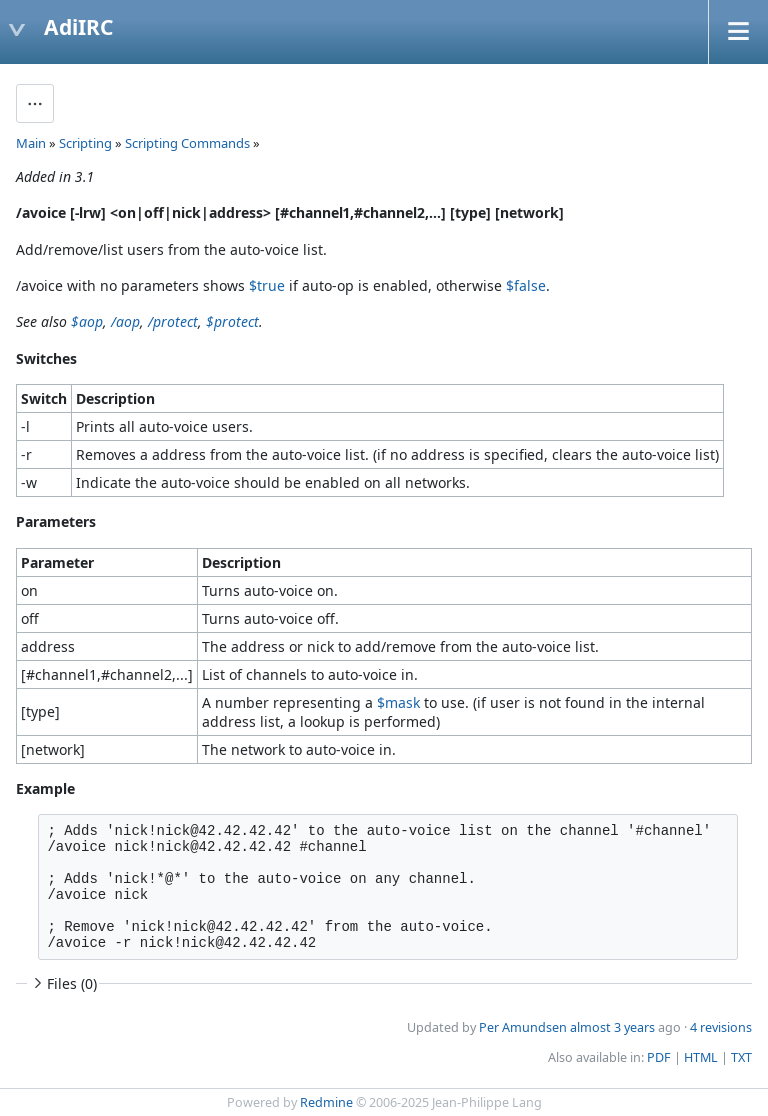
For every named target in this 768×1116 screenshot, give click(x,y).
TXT (741, 1057)
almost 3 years (612, 1027)
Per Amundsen (523, 1027)
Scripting (85, 143)
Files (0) (63, 983)
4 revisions (721, 1027)
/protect (173, 321)
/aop (125, 321)
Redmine (326, 1102)
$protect (232, 321)
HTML (701, 1057)
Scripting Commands (187, 143)
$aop (87, 321)
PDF (659, 1057)
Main (31, 143)
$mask (398, 702)
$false (526, 285)
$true (267, 285)
